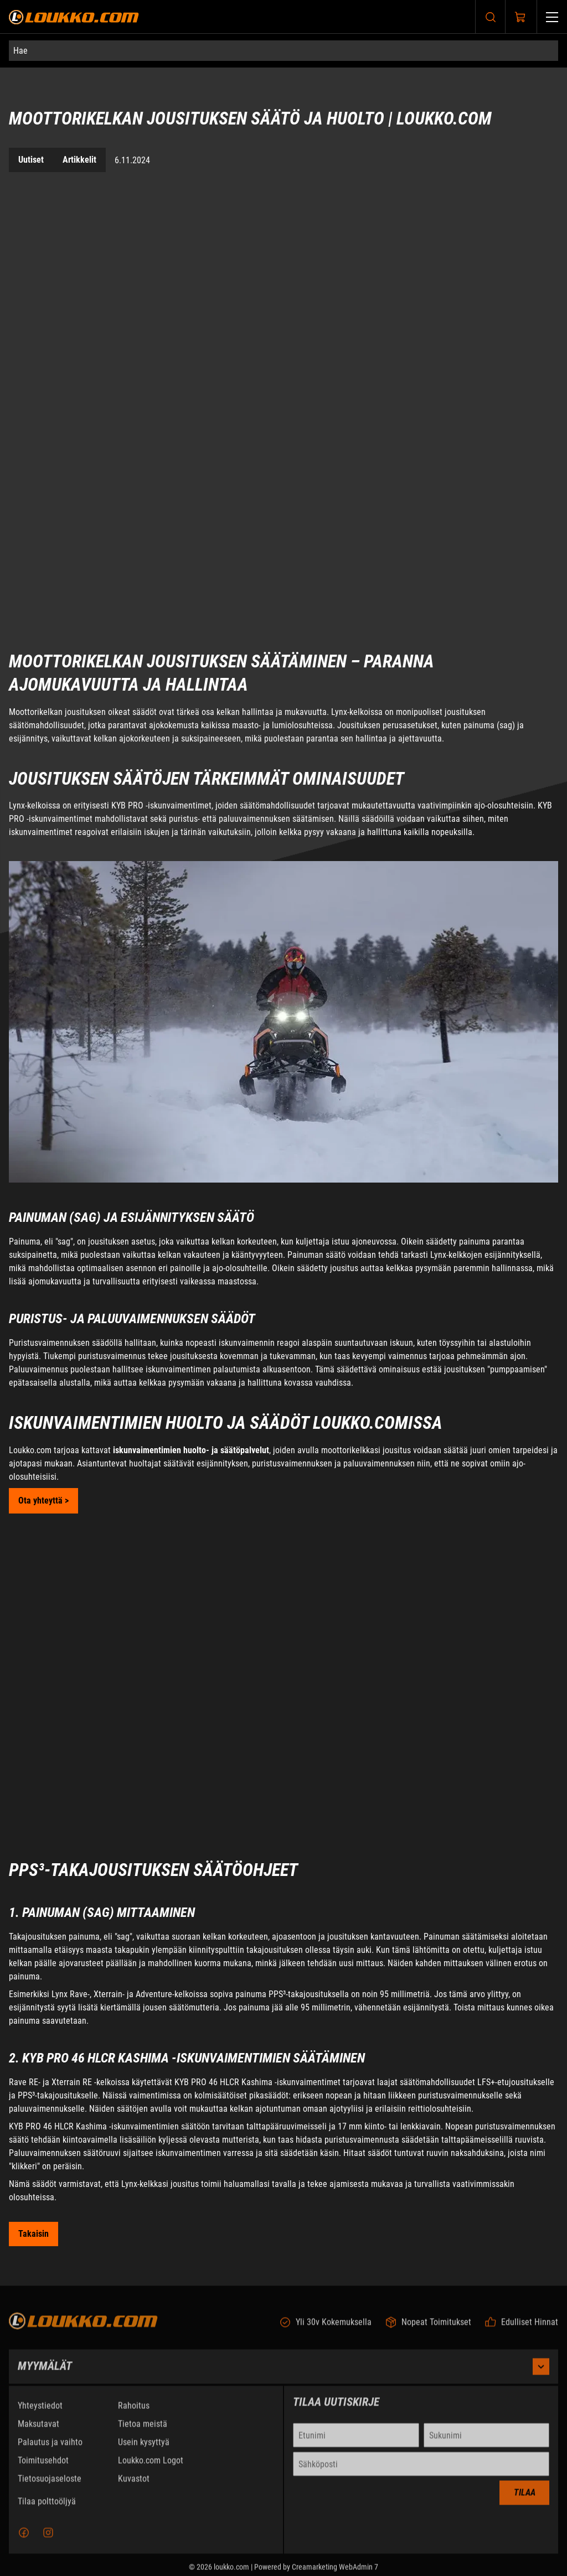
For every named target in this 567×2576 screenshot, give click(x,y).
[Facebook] (24, 2539)
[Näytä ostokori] (520, 17)
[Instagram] (48, 2539)
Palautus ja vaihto (50, 2449)
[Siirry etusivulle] (74, 17)
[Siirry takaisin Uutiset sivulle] (33, 2234)
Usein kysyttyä (143, 2449)
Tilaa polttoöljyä (47, 2508)
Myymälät (283, 2373)
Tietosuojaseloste (49, 2485)
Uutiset (31, 159)
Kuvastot (134, 2485)
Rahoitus (134, 2412)
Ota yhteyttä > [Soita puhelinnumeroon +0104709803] (43, 1500)
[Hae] (283, 50)
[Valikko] (552, 17)
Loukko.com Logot (150, 2467)
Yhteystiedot (40, 2412)
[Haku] (491, 17)
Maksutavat (38, 2430)
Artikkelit (79, 159)
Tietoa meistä (142, 2430)
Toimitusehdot (43, 2467)
